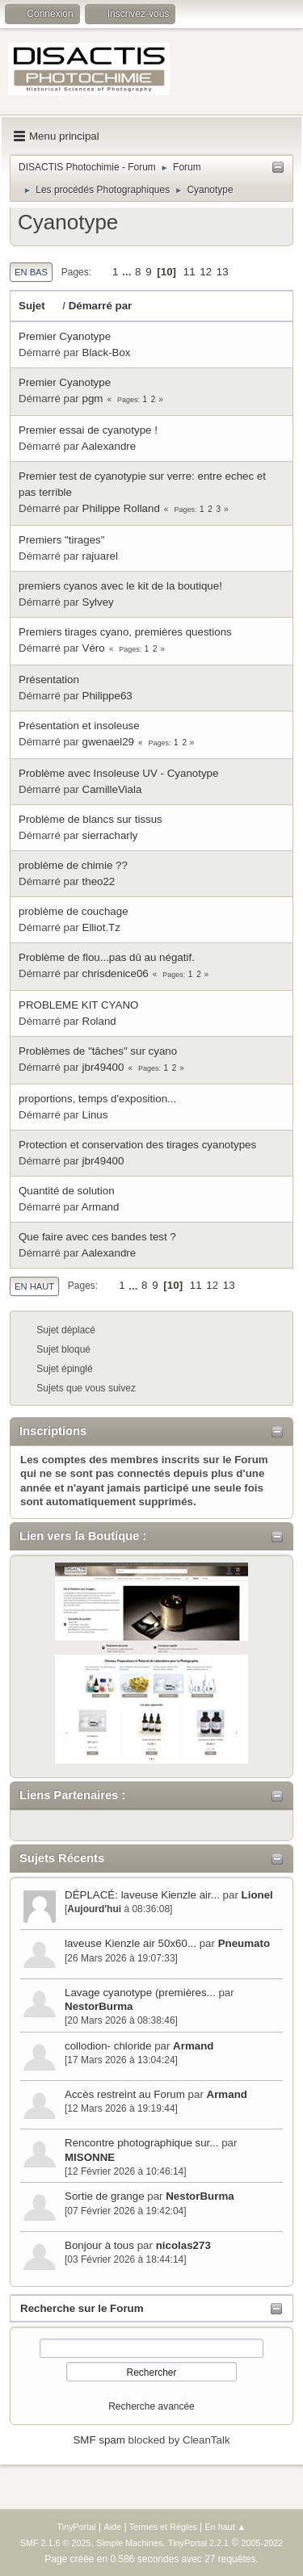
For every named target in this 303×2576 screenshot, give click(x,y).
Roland (99, 1021)
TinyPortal (76, 2527)
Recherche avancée (151, 2406)
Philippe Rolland (121, 508)
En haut (34, 1286)
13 (223, 272)
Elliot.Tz (101, 927)
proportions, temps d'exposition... (97, 1099)
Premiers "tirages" (62, 540)
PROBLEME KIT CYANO (78, 1005)
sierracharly (110, 835)
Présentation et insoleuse (79, 726)
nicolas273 (183, 2245)
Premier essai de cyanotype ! (88, 430)
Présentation (49, 679)
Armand (193, 2046)
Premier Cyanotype (65, 336)
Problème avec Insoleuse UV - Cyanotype (118, 773)
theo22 (99, 881)
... (128, 272)
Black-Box (106, 352)
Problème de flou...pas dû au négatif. (107, 957)
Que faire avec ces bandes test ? (97, 1237)
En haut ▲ (225, 2527)
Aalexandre (109, 446)
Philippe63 (107, 696)
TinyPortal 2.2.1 (198, 2543)
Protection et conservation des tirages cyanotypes (137, 1145)
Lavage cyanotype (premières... (140, 1993)
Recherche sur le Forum (82, 2308)
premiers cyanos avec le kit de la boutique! (120, 586)
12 (206, 272)
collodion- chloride (109, 2046)
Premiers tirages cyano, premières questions (125, 632)
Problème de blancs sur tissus (90, 819)
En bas (31, 272)
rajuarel (100, 556)
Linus (95, 1115)
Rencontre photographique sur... (141, 2143)
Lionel (257, 1895)
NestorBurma (99, 2006)
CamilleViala (112, 789)
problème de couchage (73, 911)
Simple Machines (129, 2543)
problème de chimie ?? (73, 865)
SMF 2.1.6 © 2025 (55, 2543)
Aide (113, 2527)
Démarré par (101, 306)
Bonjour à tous (99, 2245)
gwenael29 (108, 742)
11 (189, 272)
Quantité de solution (67, 1191)
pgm (92, 398)
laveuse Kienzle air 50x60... (130, 1943)
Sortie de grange (105, 2196)
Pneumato (244, 1943)
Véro (93, 648)
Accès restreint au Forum (125, 2094)
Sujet (39, 306)
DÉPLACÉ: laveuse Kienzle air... (142, 1895)
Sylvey (98, 602)
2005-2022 (263, 2543)
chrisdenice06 (115, 973)
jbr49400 (103, 1067)
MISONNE (90, 2157)
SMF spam (98, 2440)
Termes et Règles (163, 2527)
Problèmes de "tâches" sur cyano (98, 1051)
